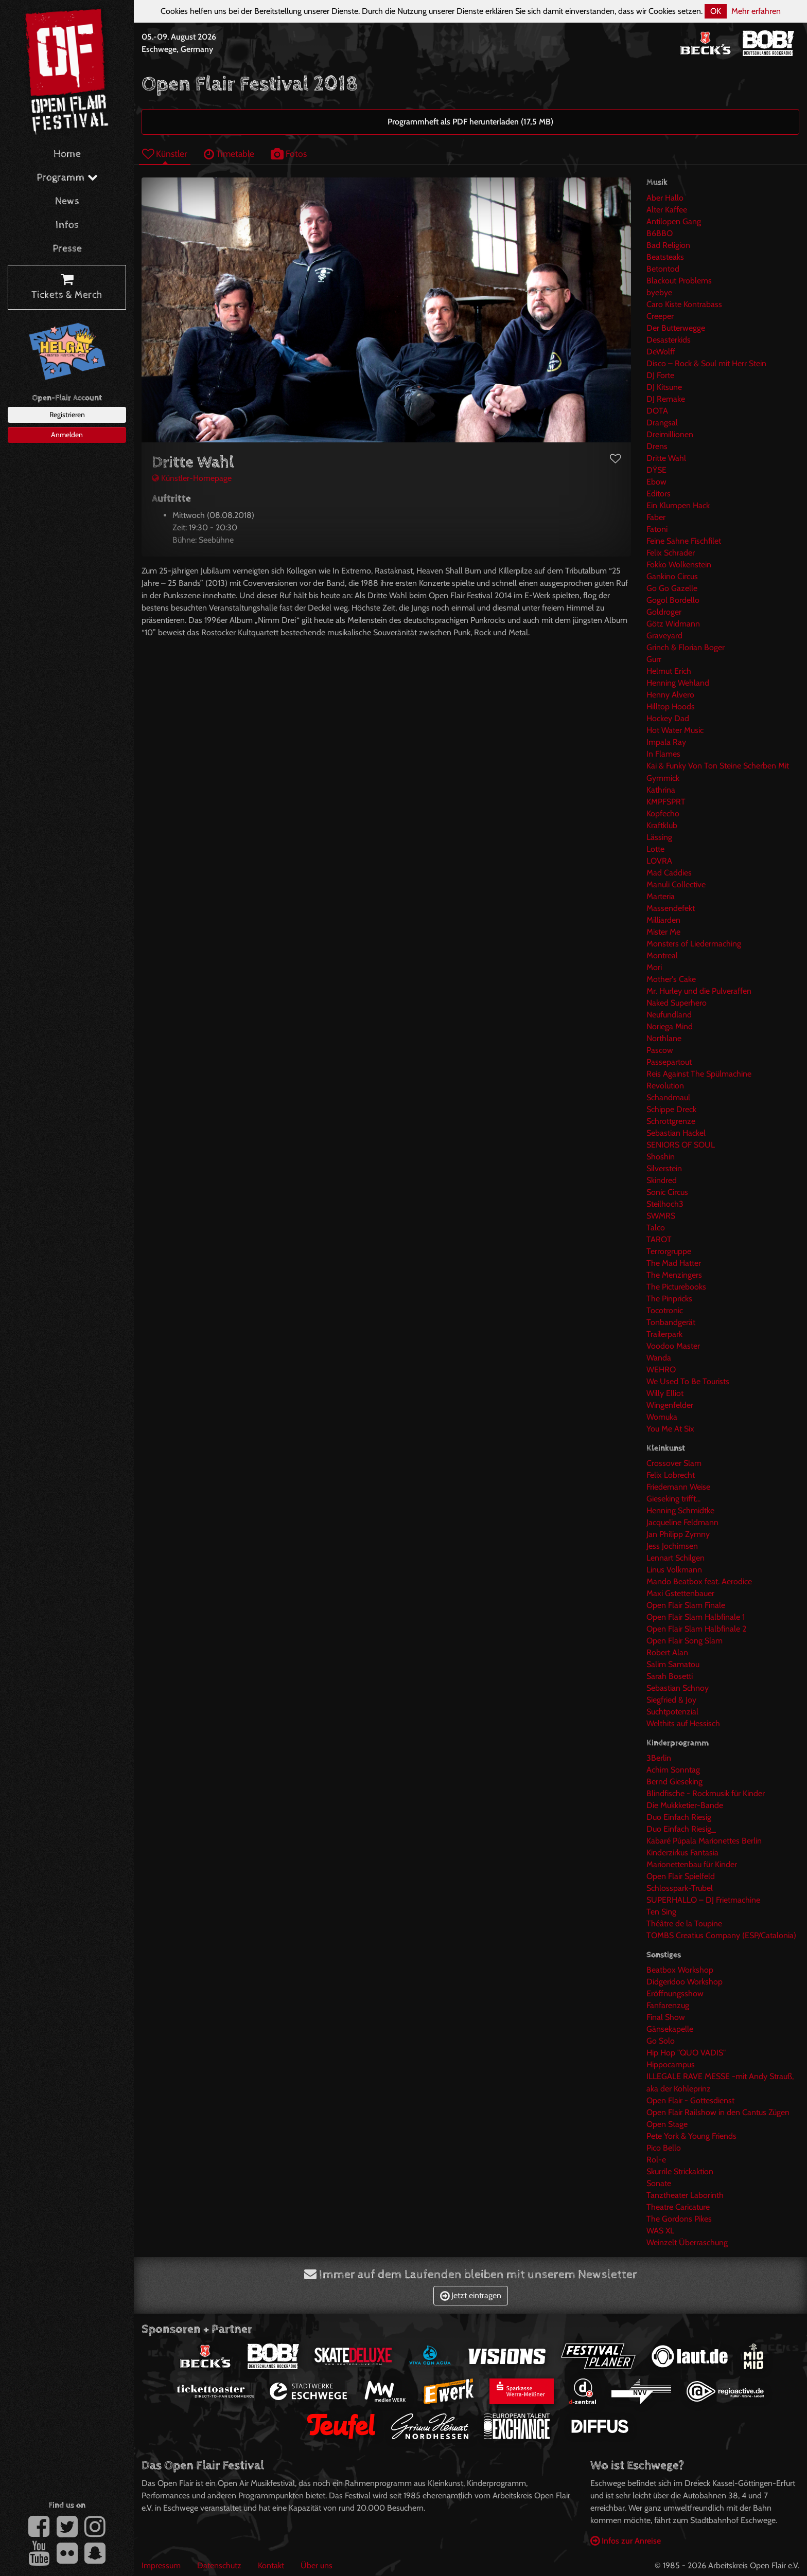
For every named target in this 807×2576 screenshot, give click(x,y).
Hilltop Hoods (670, 706)
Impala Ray (666, 742)
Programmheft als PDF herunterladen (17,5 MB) (470, 122)
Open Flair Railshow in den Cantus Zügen (718, 2112)
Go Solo (660, 2041)
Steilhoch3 (664, 1204)
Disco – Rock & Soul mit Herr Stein (706, 363)
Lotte (655, 849)
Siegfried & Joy (671, 1700)
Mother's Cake (671, 979)
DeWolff (660, 351)
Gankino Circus (672, 576)
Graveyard (664, 635)
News (67, 201)
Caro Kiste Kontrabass (684, 304)
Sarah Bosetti (669, 1676)
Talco (655, 1227)
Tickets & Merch (66, 287)
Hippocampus (670, 2064)
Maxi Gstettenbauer (680, 1593)
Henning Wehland (677, 683)
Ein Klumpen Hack (678, 505)
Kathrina (660, 790)
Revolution (665, 1085)
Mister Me (663, 932)
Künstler (164, 153)
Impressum (161, 2565)
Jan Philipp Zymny (678, 1534)
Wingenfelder (669, 1405)
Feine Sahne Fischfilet (683, 541)
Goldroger (663, 612)
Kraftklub (661, 825)
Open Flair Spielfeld (680, 1876)
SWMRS (660, 1216)
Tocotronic (664, 1310)
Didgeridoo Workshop (684, 1982)
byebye (659, 292)
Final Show (665, 2017)
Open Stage (667, 2124)
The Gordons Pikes (679, 2219)
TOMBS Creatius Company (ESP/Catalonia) (721, 1935)
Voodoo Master (673, 1346)
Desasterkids (668, 340)
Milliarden (663, 920)
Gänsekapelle (669, 2029)
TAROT (659, 1239)
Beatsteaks (665, 257)
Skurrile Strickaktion (679, 2171)
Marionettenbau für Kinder (691, 1864)
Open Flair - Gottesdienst (690, 2100)
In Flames (663, 754)
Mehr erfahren (756, 11)
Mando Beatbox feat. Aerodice (699, 1581)
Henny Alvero (670, 695)
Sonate (658, 2183)
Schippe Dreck (671, 1109)
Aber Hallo (664, 198)
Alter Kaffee (666, 209)
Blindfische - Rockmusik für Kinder (705, 1793)
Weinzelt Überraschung (687, 2242)
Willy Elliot (664, 1393)
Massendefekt (670, 908)
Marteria (660, 896)
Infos (67, 225)
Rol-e (656, 2159)
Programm (67, 178)
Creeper (660, 316)
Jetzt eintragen (470, 2295)
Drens (657, 446)
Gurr (653, 659)
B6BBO (659, 233)
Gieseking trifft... (673, 1499)
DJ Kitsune (664, 387)
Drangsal (662, 422)
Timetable (229, 153)
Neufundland (669, 1014)
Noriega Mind (669, 1026)
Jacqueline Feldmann (682, 1522)
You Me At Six (670, 1429)
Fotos (289, 153)
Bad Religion (668, 245)
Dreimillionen (669, 434)
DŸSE (656, 470)
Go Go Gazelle (671, 588)
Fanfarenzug (667, 2005)
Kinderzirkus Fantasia (682, 1852)
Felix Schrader (670, 553)
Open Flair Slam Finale (685, 1605)
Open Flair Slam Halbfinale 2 (696, 1629)
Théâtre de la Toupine (684, 1923)
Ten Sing (661, 1912)
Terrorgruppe (668, 1251)
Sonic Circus (667, 1192)
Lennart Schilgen (675, 1558)
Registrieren (67, 414)
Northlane (663, 1038)
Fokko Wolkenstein (678, 564)
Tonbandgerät (670, 1322)
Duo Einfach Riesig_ (681, 1829)
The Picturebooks (676, 1287)
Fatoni (657, 529)
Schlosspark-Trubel (679, 1888)
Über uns (316, 2565)
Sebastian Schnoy (677, 1688)
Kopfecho (662, 813)
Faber (655, 517)
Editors (658, 493)
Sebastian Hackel (676, 1133)
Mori (654, 967)
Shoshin (660, 1156)
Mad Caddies (669, 873)
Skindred (661, 1180)
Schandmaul (668, 1097)
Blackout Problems (679, 280)
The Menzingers (674, 1275)
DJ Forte (660, 375)
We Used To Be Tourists (687, 1381)
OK (715, 11)
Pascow (659, 1050)
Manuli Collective (676, 884)
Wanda (658, 1358)
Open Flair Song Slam (684, 1640)
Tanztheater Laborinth (685, 2195)
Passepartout (669, 1062)
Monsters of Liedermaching (693, 944)
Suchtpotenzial (672, 1711)
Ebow (656, 482)
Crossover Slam (673, 1463)
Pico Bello (663, 2148)
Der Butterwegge (675, 328)
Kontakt (271, 2565)
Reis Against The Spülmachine (698, 1074)
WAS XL (660, 2230)
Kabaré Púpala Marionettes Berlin (704, 1841)
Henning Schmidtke (680, 1510)
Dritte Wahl (666, 458)
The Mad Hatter (673, 1263)
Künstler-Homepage (192, 478)
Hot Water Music (675, 730)
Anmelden (67, 434)
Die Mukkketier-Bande (684, 1805)
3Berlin (658, 1758)
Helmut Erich (668, 671)
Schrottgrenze (670, 1121)
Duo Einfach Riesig (678, 1817)
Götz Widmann (673, 624)
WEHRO (661, 1369)
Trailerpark (664, 1334)
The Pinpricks (669, 1298)
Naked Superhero (676, 1003)
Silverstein (664, 1168)
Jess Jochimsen (672, 1546)
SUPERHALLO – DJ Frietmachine (703, 1900)
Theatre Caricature (678, 2207)
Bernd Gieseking (674, 1781)
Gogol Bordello (672, 600)
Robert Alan (667, 1652)
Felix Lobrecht (670, 1475)
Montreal (662, 955)
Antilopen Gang (673, 221)
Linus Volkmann (674, 1570)
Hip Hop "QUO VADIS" (686, 2053)
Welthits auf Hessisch (683, 1723)
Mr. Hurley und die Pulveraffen (698, 991)
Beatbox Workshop (679, 1970)
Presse (67, 249)
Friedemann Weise (678, 1487)
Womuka (661, 1417)
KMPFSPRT (666, 802)
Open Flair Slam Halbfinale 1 (695, 1617)
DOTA (657, 411)
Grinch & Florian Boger (685, 647)
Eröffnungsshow (675, 1993)
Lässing (659, 837)
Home (67, 154)
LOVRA (659, 861)
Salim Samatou (672, 1664)
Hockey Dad (667, 718)
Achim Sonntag (673, 1770)
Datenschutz (219, 2565)
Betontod (662, 269)
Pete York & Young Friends (691, 2136)
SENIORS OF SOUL (680, 1145)
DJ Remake (665, 399)
